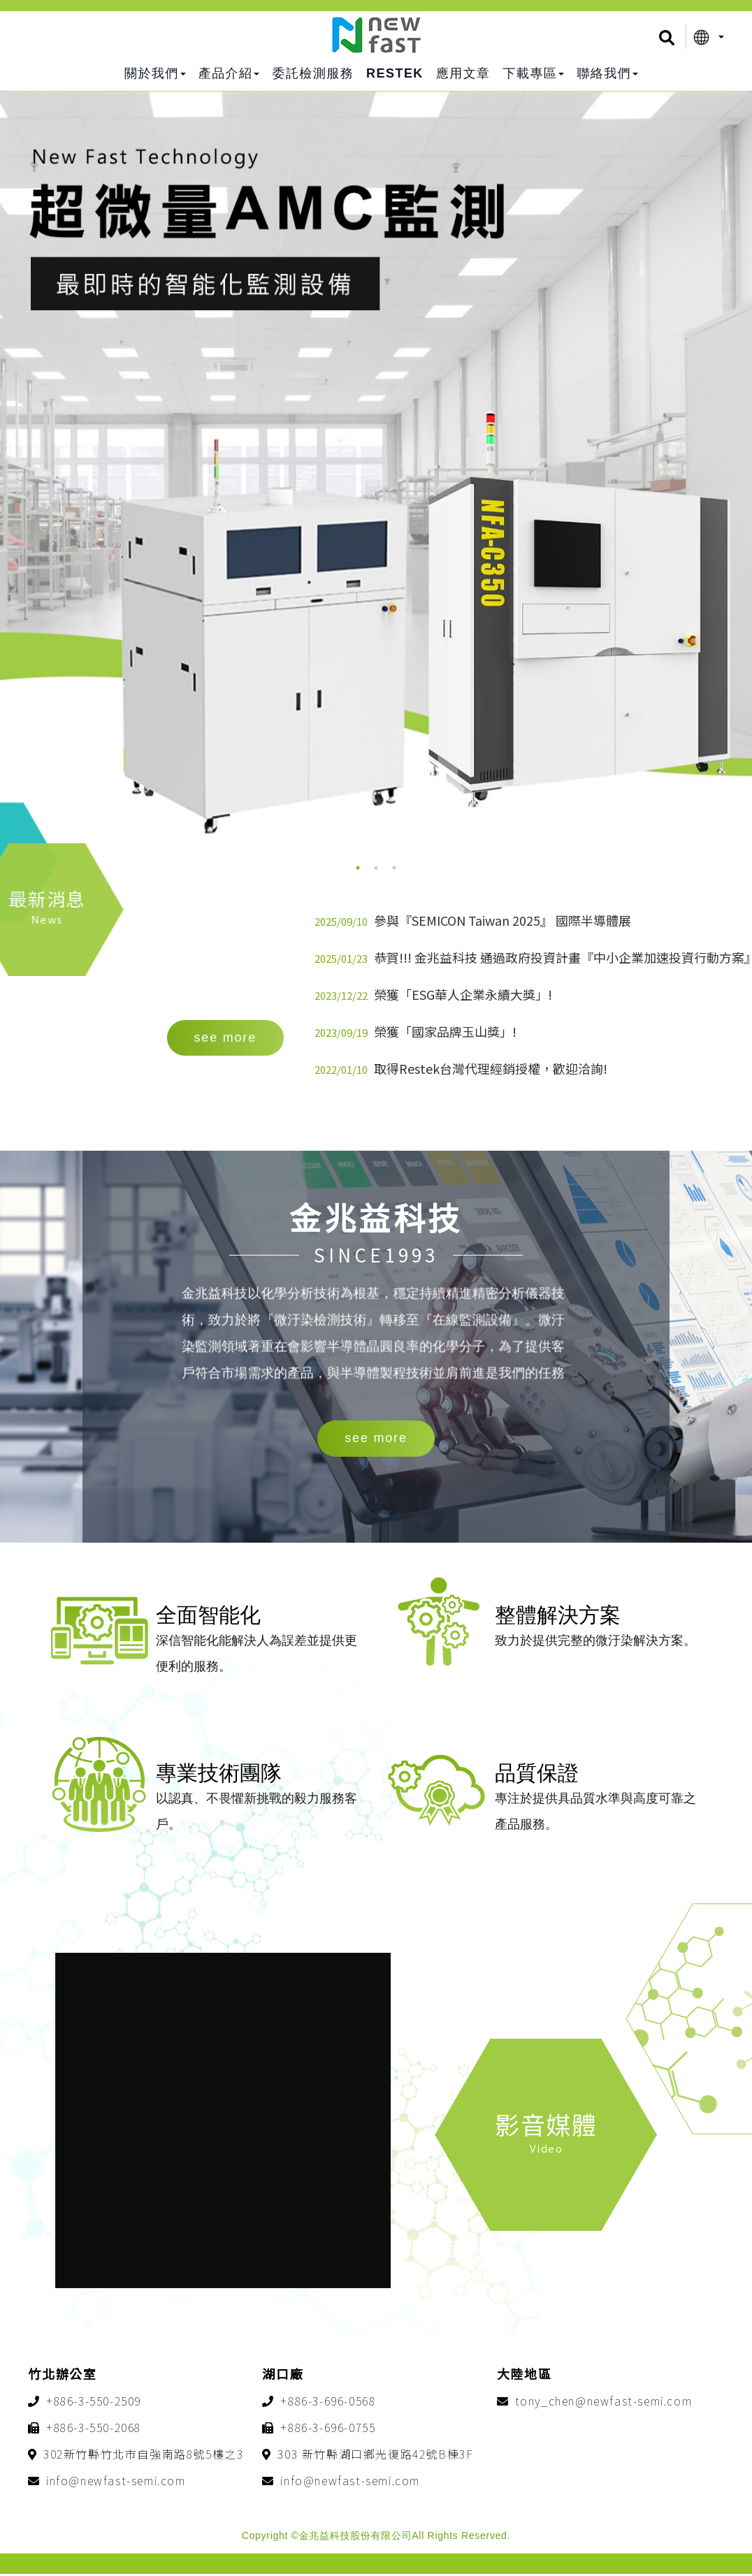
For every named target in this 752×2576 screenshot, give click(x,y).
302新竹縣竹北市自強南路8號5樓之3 (143, 2455)
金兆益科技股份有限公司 (376, 35)
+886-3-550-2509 (93, 2402)
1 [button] (358, 868)
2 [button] (376, 868)
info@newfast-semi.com (116, 2482)
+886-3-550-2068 (93, 2429)
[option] (376, 499)
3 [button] (394, 868)
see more (376, 1439)
